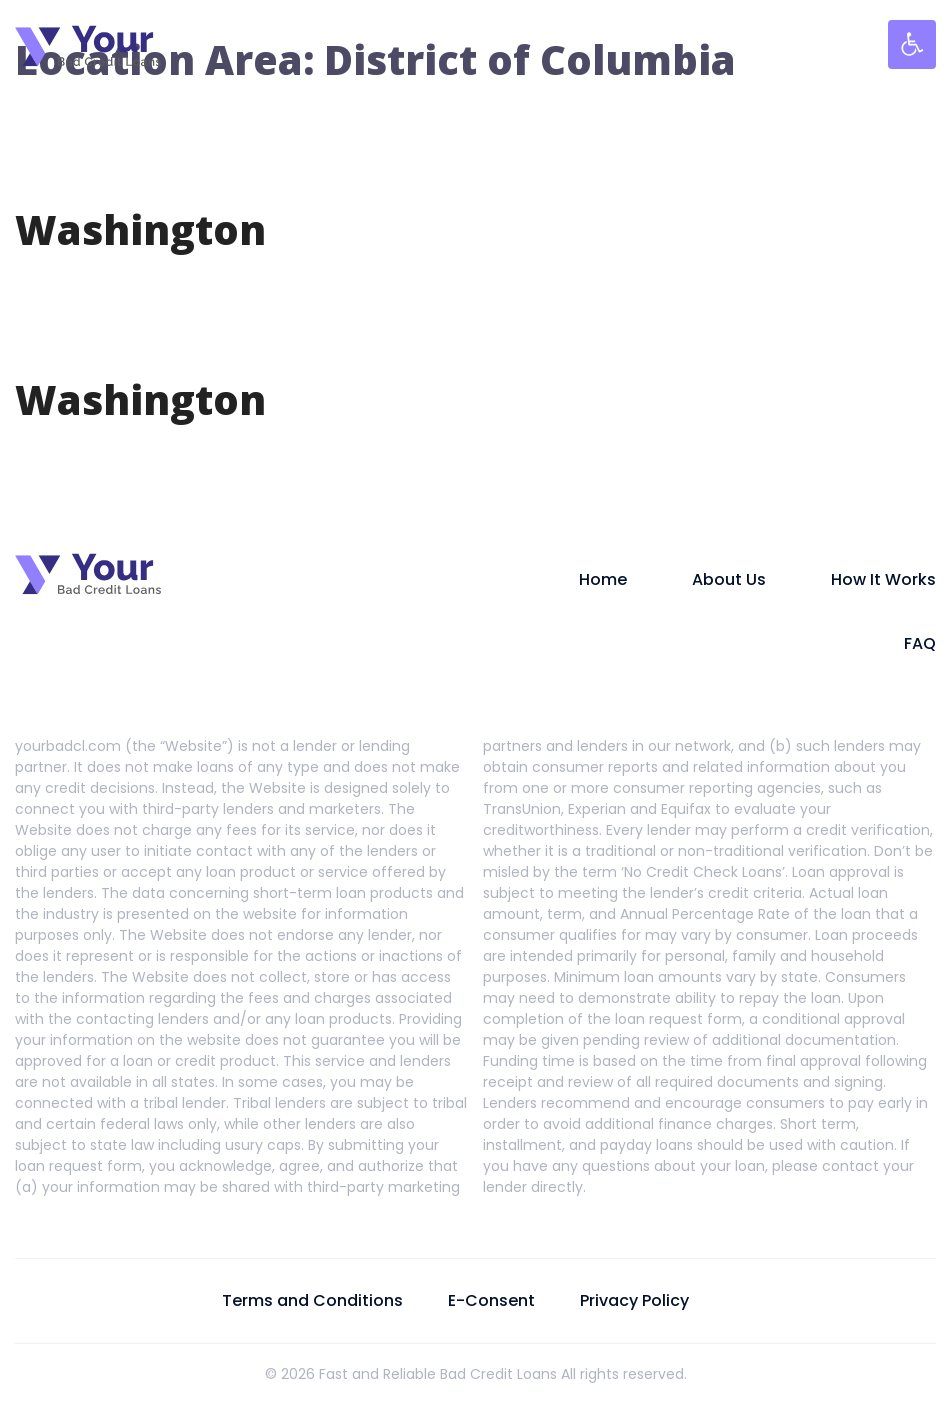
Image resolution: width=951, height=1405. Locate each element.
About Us (729, 579)
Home (603, 579)
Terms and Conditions (312, 1300)
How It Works (883, 579)
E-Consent (491, 1300)
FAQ (920, 643)
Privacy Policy (634, 1300)
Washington (140, 229)
